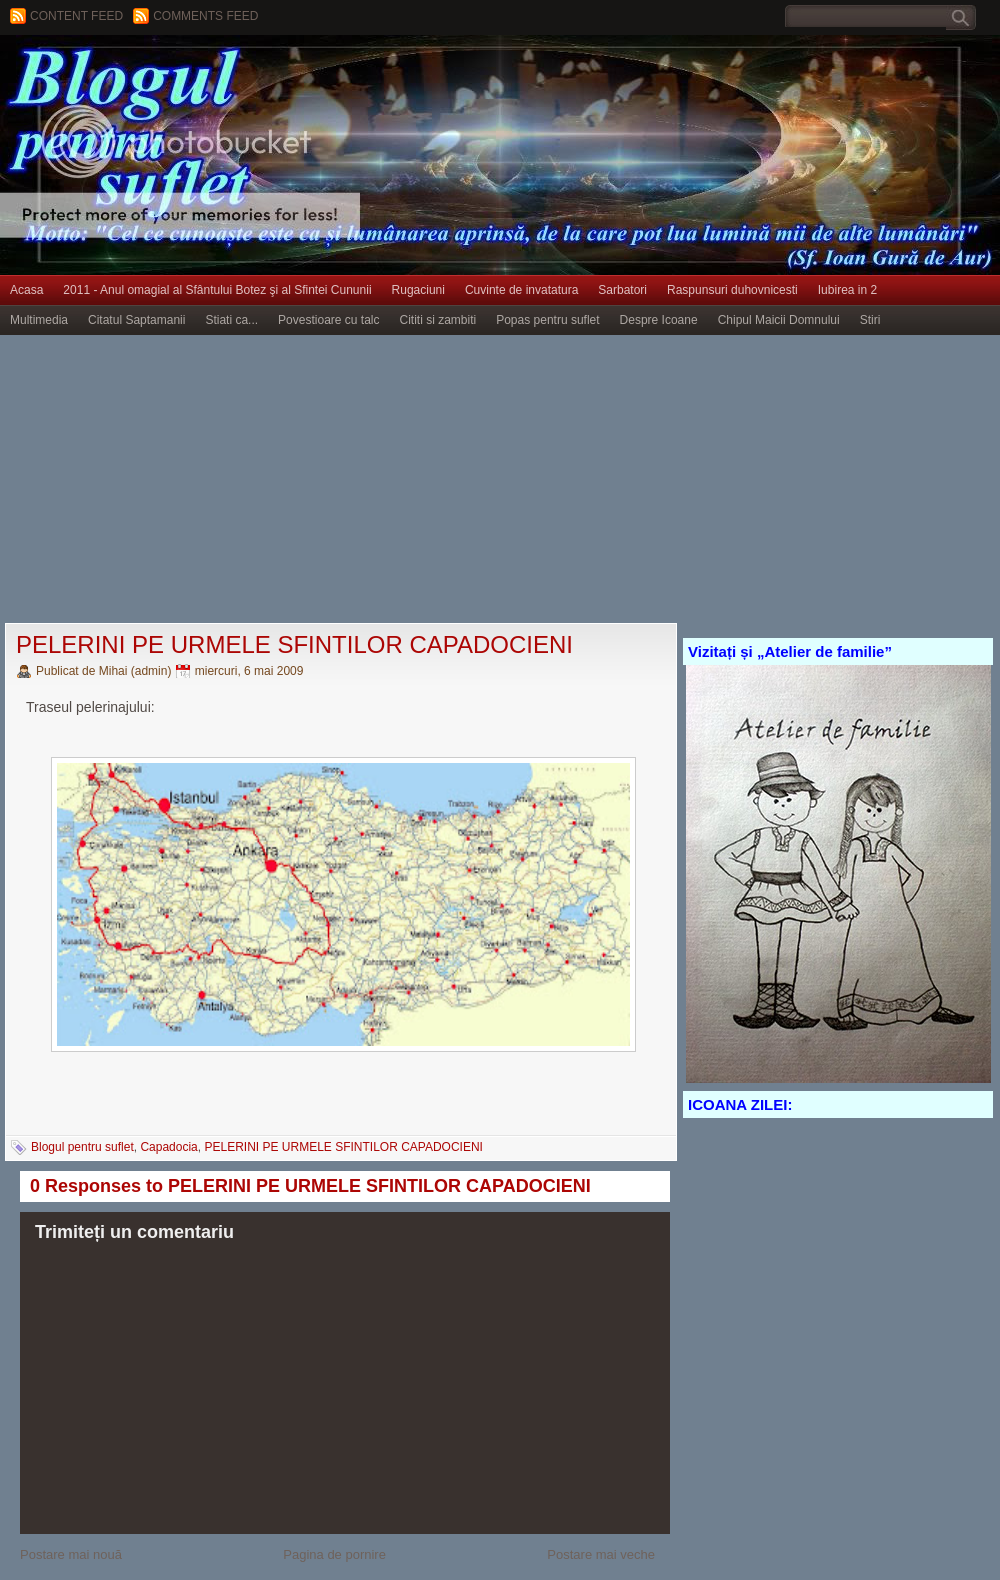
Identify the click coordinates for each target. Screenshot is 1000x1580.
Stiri (870, 320)
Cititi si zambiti (438, 320)
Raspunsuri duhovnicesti (732, 290)
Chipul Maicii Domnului (779, 320)
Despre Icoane (659, 320)
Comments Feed (205, 16)
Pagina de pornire (334, 1554)
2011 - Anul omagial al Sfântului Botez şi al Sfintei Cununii (217, 290)
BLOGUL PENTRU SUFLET (225, 75)
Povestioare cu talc (328, 320)
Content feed (76, 16)
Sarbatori (622, 290)
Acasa (26, 290)
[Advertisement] (316, 480)
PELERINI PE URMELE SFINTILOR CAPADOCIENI (294, 644)
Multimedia (39, 320)
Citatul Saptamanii (136, 320)
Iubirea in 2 (847, 290)
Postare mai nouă (71, 1554)
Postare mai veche (601, 1554)
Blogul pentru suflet (82, 1147)
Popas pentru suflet (547, 320)
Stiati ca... (231, 320)
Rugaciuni (418, 290)
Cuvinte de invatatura (521, 290)
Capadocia (168, 1147)
